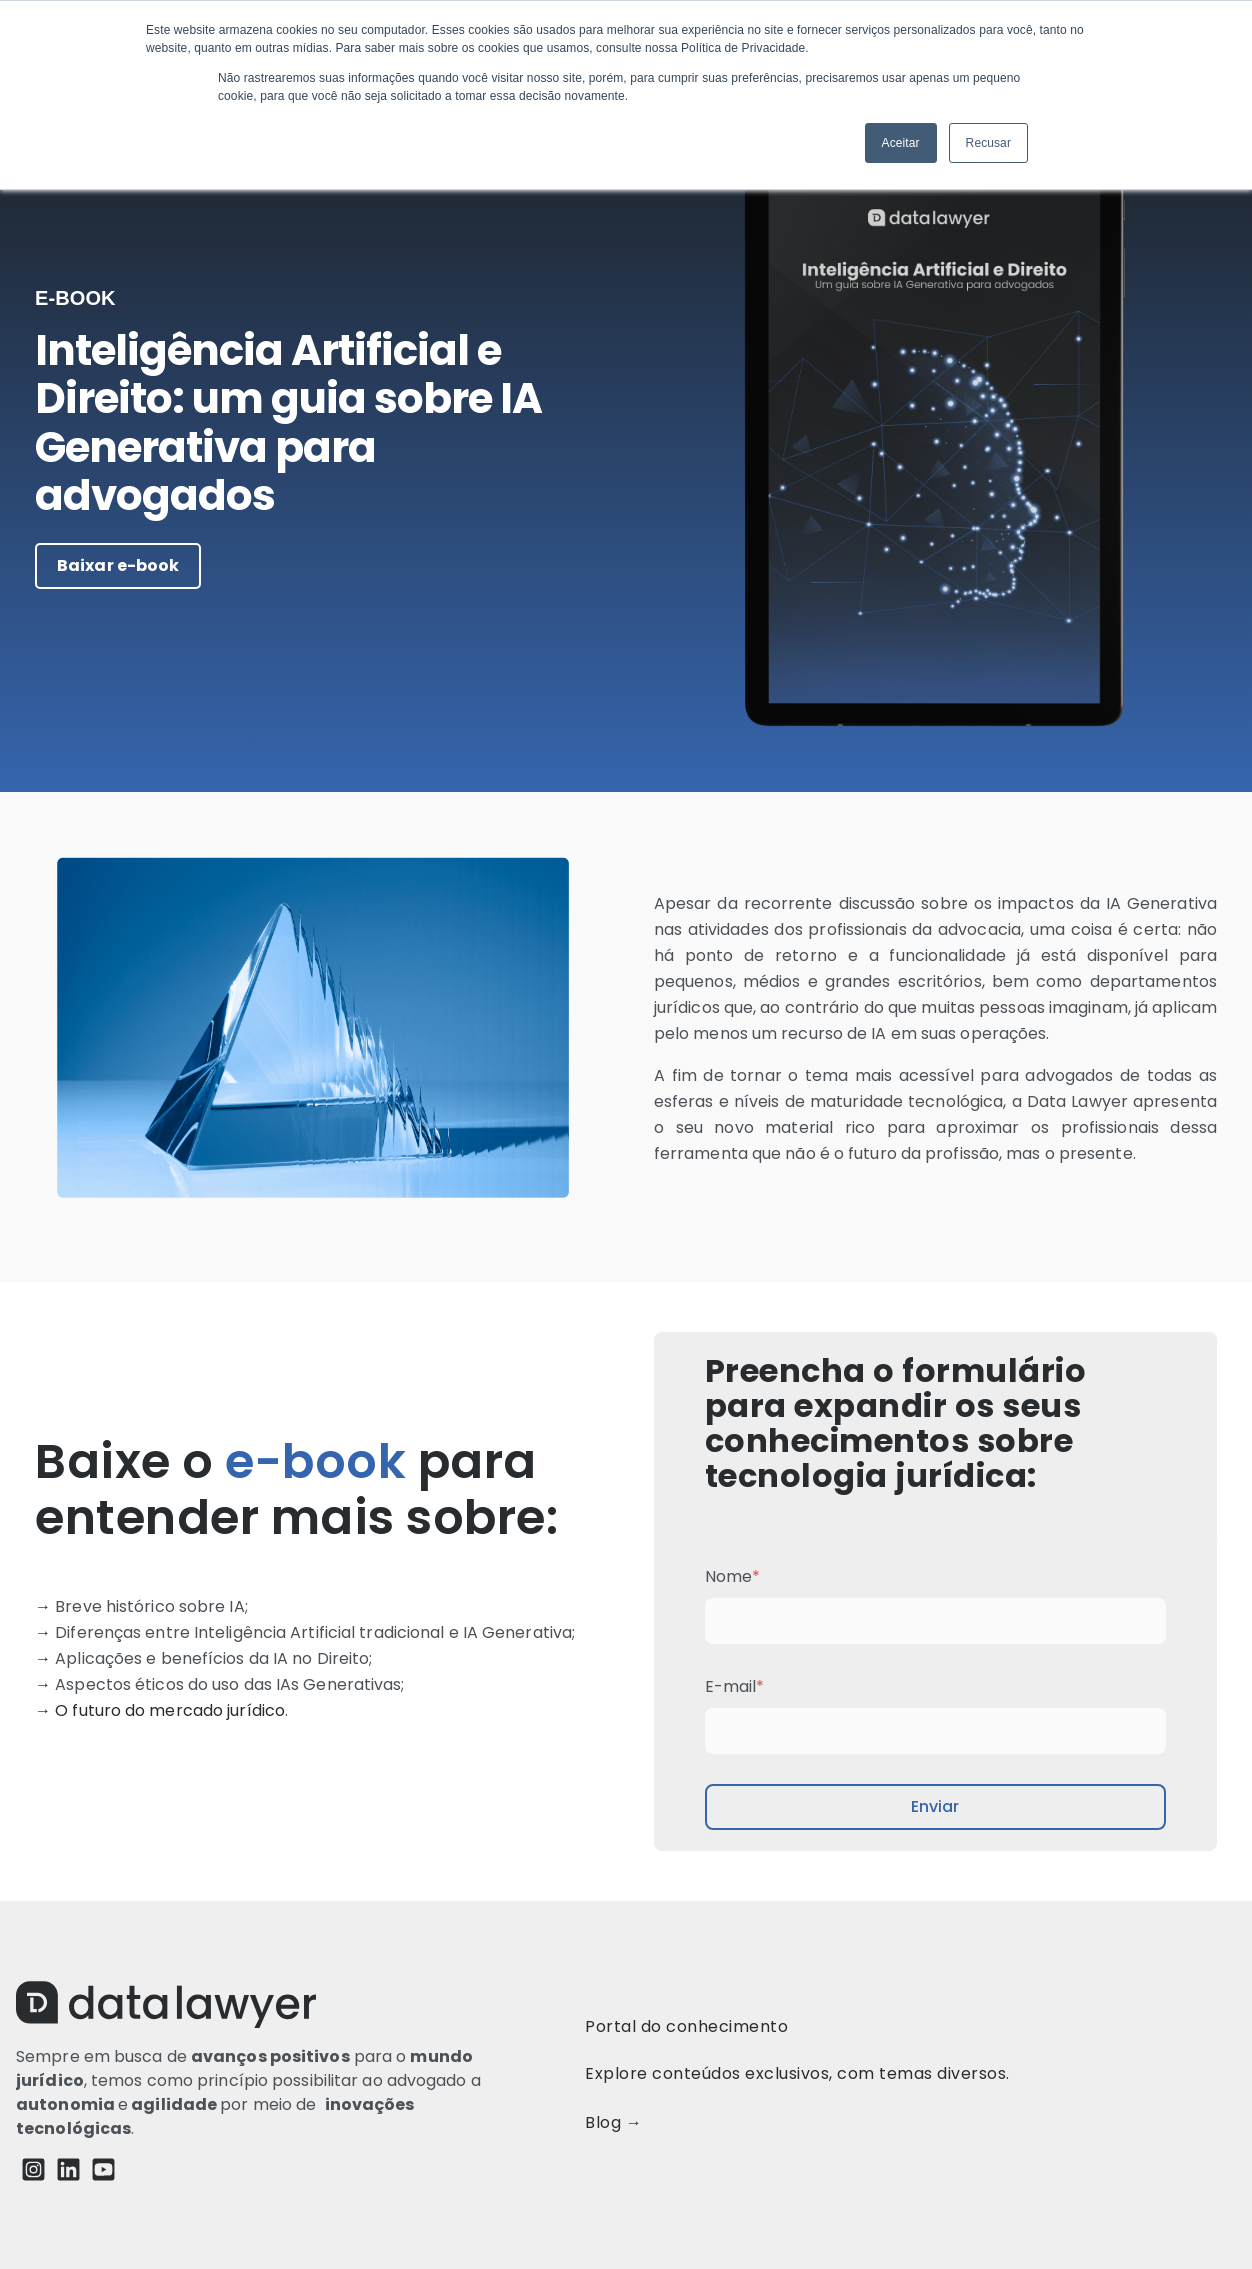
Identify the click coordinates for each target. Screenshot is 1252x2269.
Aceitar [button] (901, 143)
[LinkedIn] (68, 2173)
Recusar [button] (988, 143)
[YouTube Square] (103, 2173)
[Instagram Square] (33, 2173)
